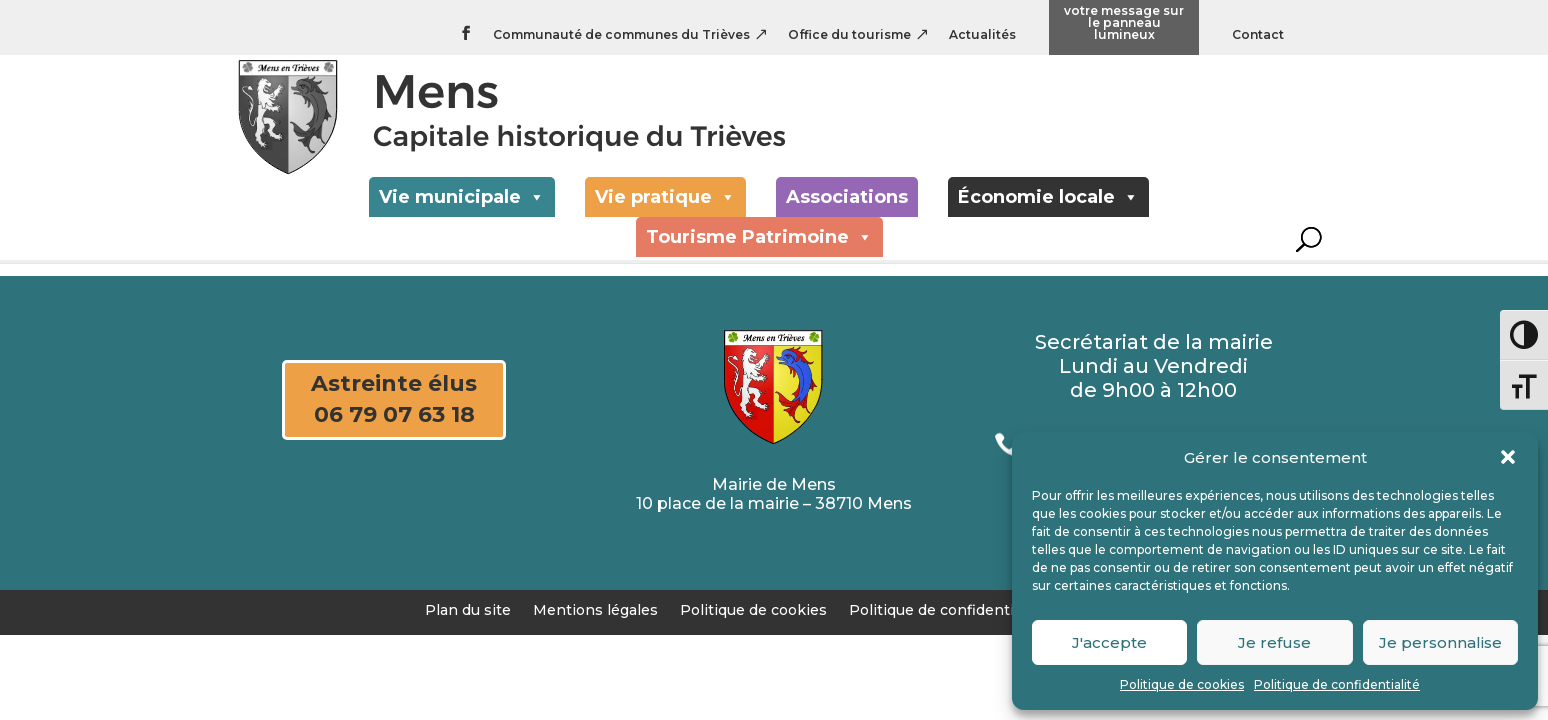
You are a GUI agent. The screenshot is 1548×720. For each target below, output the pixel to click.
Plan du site (468, 609)
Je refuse (1274, 642)
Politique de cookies (1182, 684)
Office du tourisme (849, 35)
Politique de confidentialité (1337, 684)
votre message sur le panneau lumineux (1124, 23)
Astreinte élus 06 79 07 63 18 (394, 399)
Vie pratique (665, 212)
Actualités (982, 35)
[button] (1508, 457)
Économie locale (1048, 212)
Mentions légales (595, 609)
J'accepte (1109, 642)
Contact (1258, 35)
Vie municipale (462, 212)
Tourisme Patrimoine (759, 252)
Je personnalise (1440, 642)
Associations (847, 212)
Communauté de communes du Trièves (621, 35)
